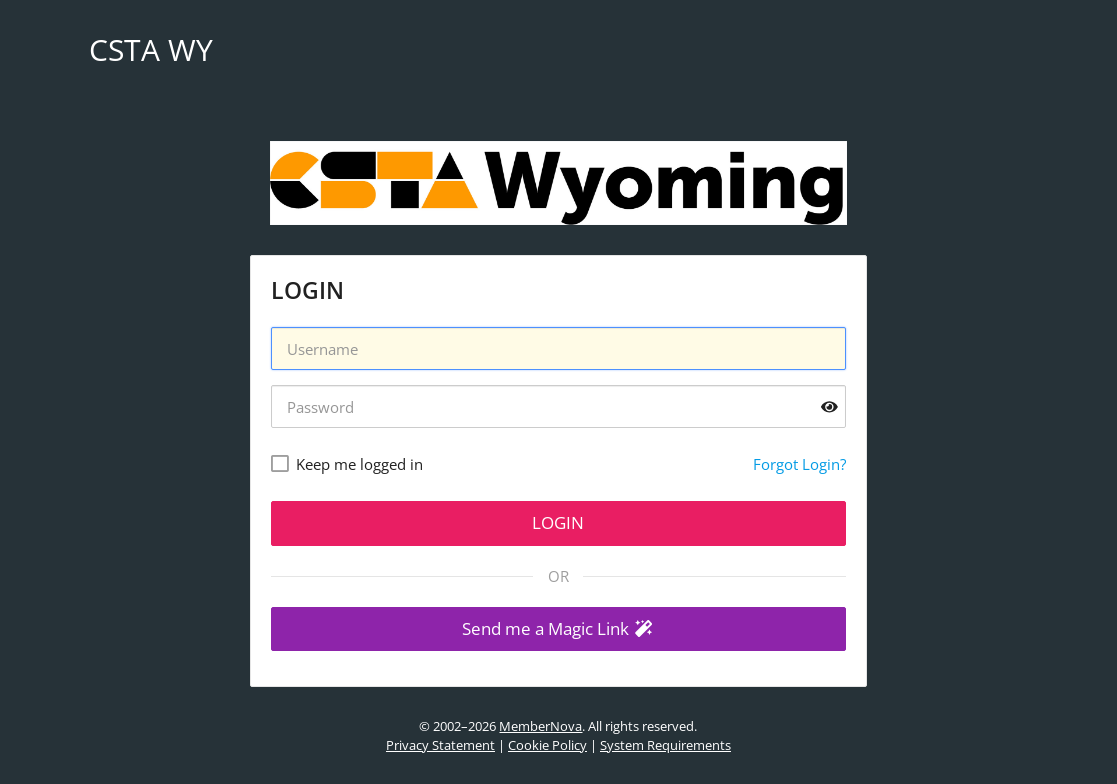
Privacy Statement (440, 745)
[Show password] (829, 406)
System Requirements (665, 745)
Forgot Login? (799, 464)
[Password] (558, 406)
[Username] (558, 348)
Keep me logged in (359, 464)
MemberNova (540, 726)
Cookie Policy (547, 745)
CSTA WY (151, 49)
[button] (558, 629)
